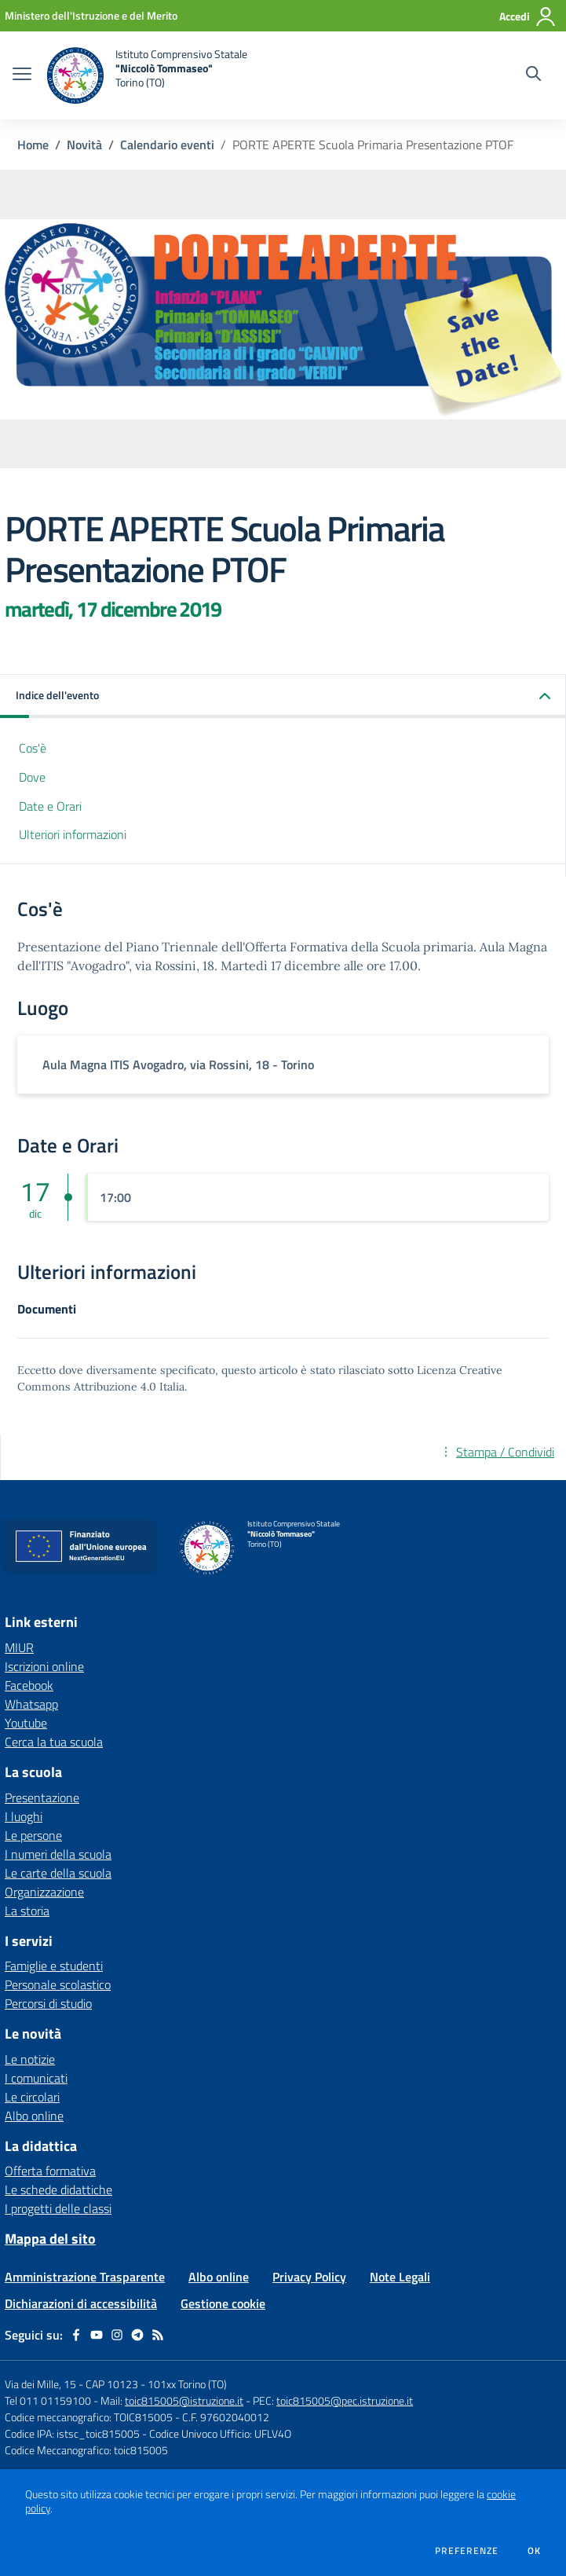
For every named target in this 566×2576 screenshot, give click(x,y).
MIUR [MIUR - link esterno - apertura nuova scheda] (19, 1647)
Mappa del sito (50, 2238)
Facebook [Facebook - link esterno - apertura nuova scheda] (29, 1685)
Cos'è (32, 747)
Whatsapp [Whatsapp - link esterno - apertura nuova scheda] (31, 1704)
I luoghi (23, 1816)
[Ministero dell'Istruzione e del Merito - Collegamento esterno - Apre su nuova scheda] (91, 15)
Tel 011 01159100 (48, 2400)
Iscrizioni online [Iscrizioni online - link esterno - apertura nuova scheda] (44, 1666)
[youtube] (96, 2335)
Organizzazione (44, 1891)
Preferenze (466, 2551)
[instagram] (117, 2335)
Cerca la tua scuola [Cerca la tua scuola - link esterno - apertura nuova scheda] (54, 1741)
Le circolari (32, 2096)
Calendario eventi (167, 144)
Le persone (33, 1835)
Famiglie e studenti (54, 1965)
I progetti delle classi (58, 2208)
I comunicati (36, 2077)
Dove (32, 777)
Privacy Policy (309, 2276)
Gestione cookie (223, 2303)
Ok (535, 2551)
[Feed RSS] (158, 2335)
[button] (283, 696)
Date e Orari (50, 806)
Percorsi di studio (48, 2003)
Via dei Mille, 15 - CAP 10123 (71, 2384)
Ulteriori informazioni (72, 834)
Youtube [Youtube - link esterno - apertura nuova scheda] (26, 1722)
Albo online (34, 2115)
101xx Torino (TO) (187, 2384)
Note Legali (400, 2276)
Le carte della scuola (58, 1872)
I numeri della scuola (58, 1854)
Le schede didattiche (58, 2189)
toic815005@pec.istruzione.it (344, 2400)
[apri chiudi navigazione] (22, 75)
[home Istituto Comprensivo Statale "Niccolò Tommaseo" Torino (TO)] (147, 75)
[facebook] (76, 2335)
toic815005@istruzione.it (184, 2400)
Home (33, 144)
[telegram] (137, 2335)
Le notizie (30, 2059)
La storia (27, 1910)
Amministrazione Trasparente (85, 2276)
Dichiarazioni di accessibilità (81, 2303)
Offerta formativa (50, 2170)
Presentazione (42, 1797)
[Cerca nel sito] (533, 75)
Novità (84, 144)
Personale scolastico (58, 1984)
